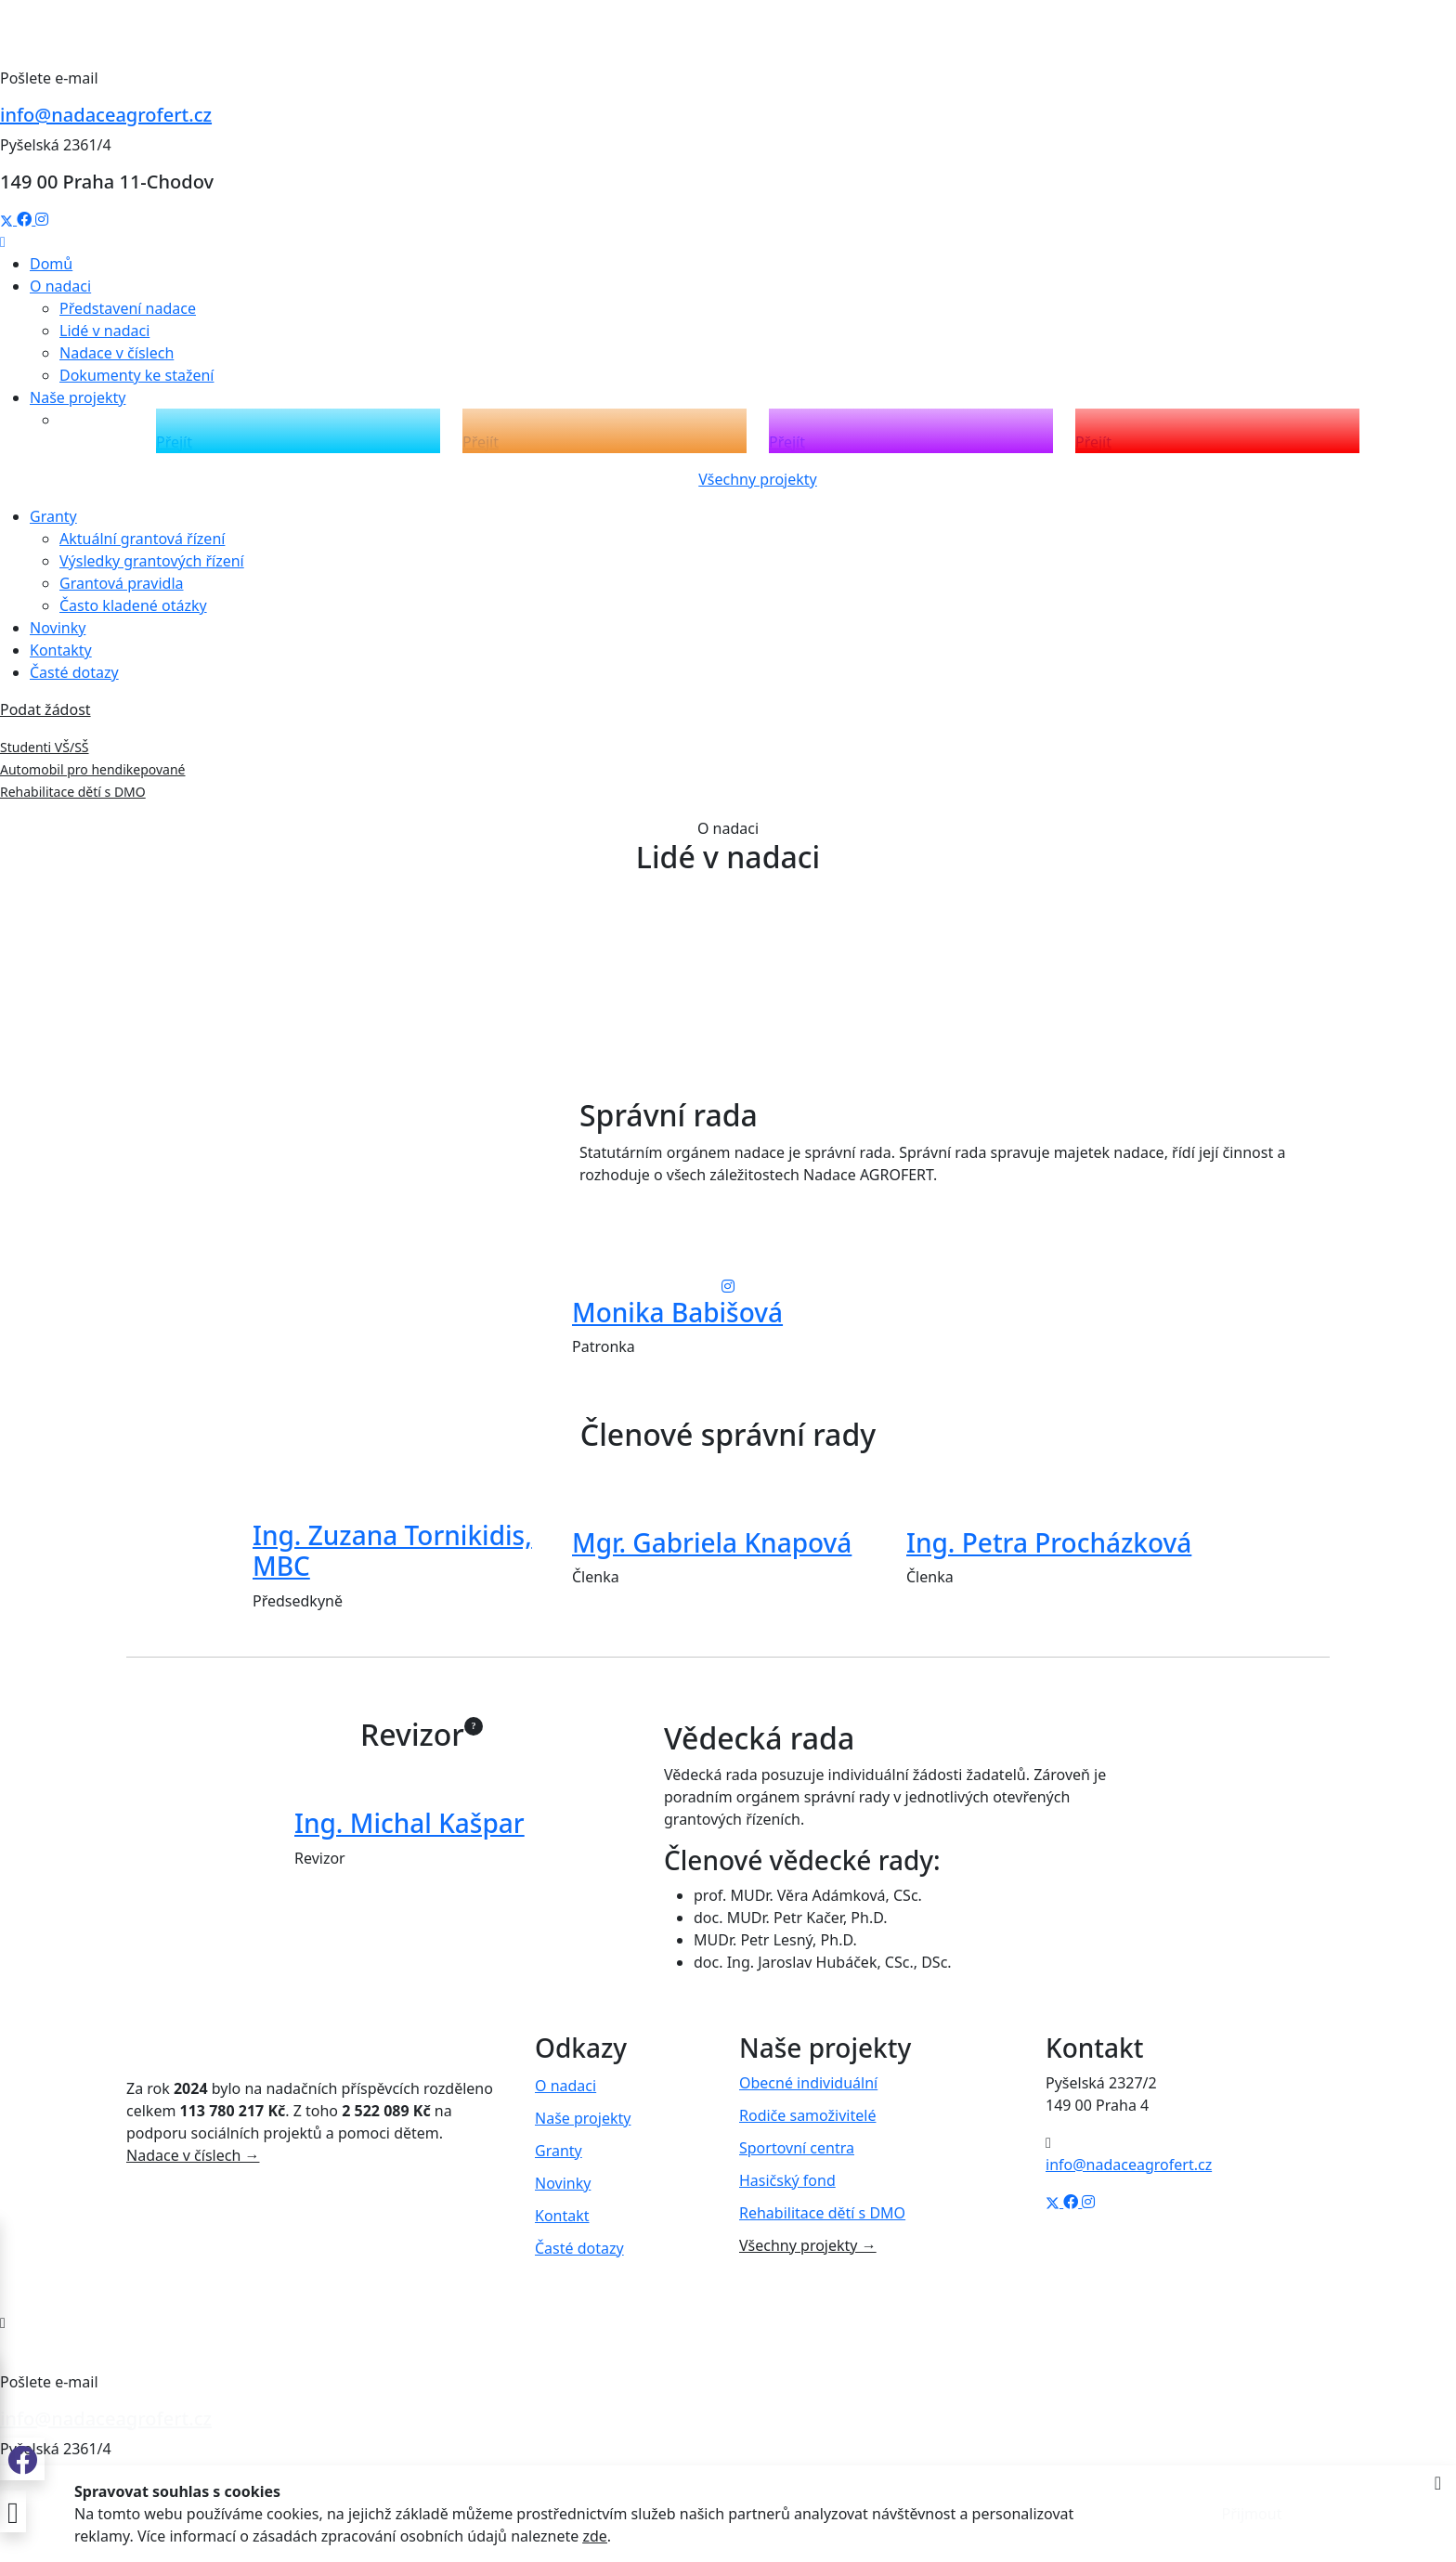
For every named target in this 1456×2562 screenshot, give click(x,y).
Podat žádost (45, 709)
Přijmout (1252, 2513)
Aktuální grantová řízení (142, 538)
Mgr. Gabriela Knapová (712, 1542)
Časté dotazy (74, 672)
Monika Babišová (677, 1312)
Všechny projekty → (808, 2245)
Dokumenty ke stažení (136, 375)
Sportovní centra (796, 2148)
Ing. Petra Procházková (1048, 1542)
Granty (558, 2150)
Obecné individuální (808, 2083)
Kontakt (562, 2215)
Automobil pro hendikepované (93, 769)
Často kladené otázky (133, 605)
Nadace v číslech (116, 353)
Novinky (57, 628)
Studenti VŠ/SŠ (44, 747)
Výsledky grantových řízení (151, 561)
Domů (51, 264)
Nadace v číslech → (192, 2155)
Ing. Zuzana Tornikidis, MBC (392, 1550)
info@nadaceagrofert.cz (106, 114)
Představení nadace (127, 308)
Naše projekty (582, 2118)
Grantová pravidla (121, 583)
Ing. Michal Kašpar (409, 1822)
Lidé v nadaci (104, 330)
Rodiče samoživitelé (807, 2115)
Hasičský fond (787, 2180)
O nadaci (565, 2085)
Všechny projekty (757, 479)
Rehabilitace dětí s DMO (73, 791)
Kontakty (61, 650)
